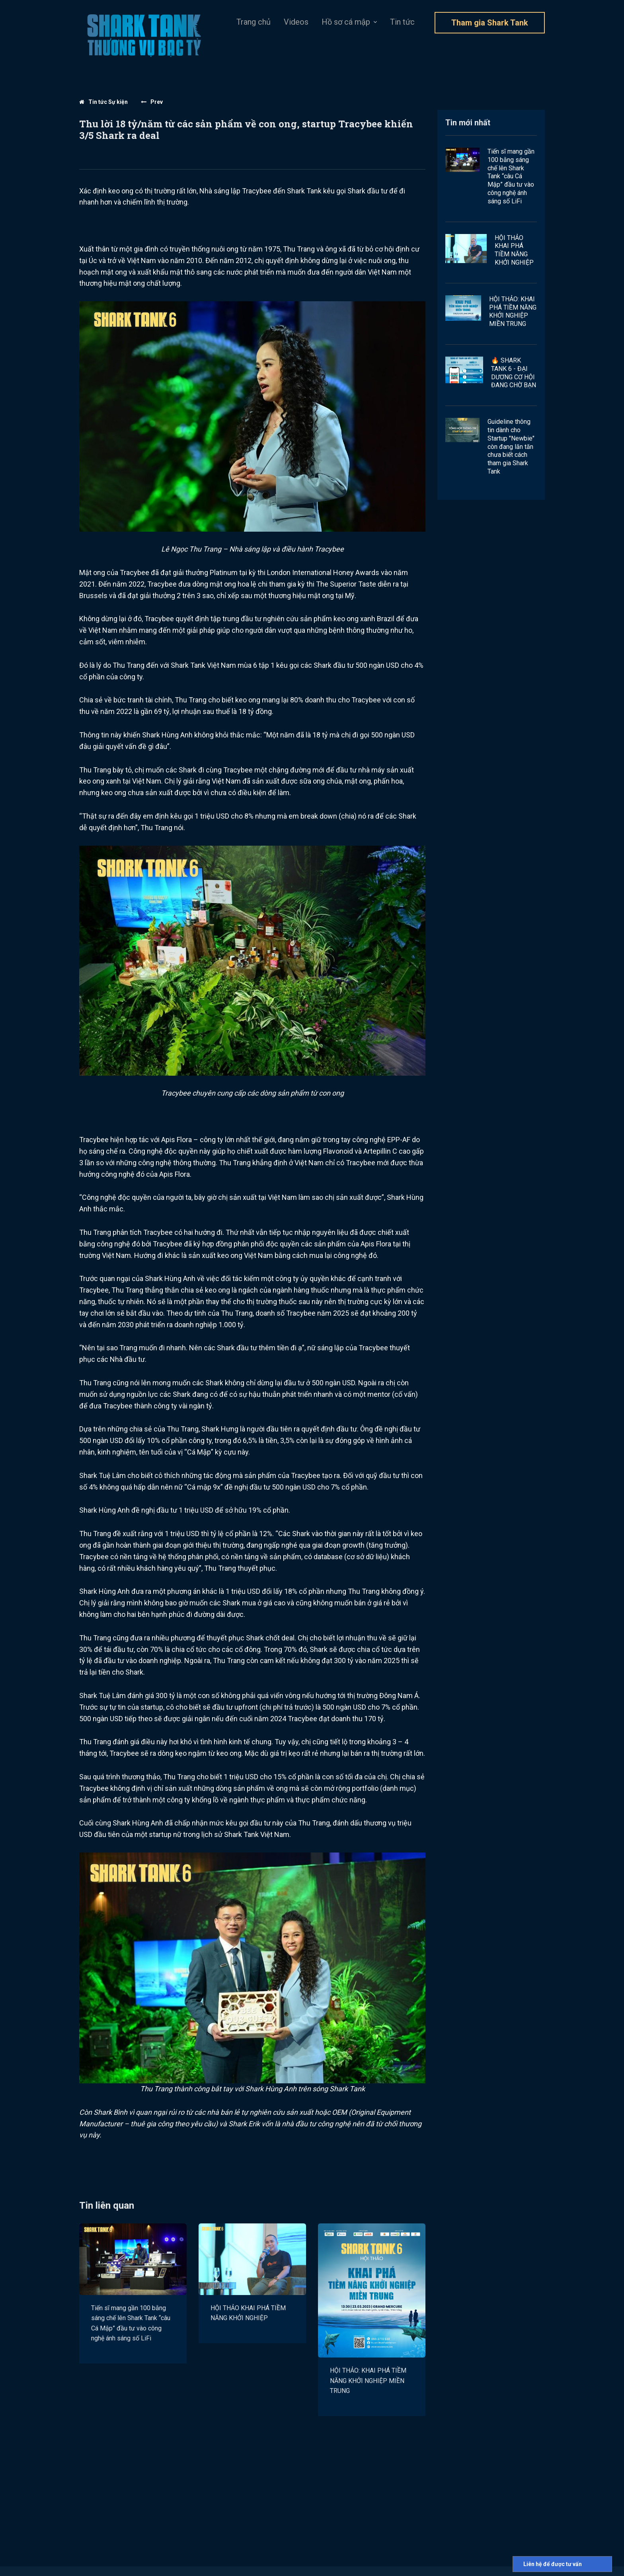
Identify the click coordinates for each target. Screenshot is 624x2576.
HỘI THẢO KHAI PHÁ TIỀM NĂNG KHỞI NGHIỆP (248, 2313)
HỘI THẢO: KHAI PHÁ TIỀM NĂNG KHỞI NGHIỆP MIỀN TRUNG (368, 2381)
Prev (152, 102)
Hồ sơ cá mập (346, 22)
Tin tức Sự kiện (103, 102)
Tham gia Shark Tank (489, 22)
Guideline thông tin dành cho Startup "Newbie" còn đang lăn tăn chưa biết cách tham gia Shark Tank (511, 446)
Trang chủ (253, 22)
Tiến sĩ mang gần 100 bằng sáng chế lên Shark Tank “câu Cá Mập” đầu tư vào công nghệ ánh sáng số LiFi (130, 2323)
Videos (296, 22)
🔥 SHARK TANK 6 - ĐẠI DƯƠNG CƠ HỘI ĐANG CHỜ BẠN (513, 373)
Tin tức (402, 22)
